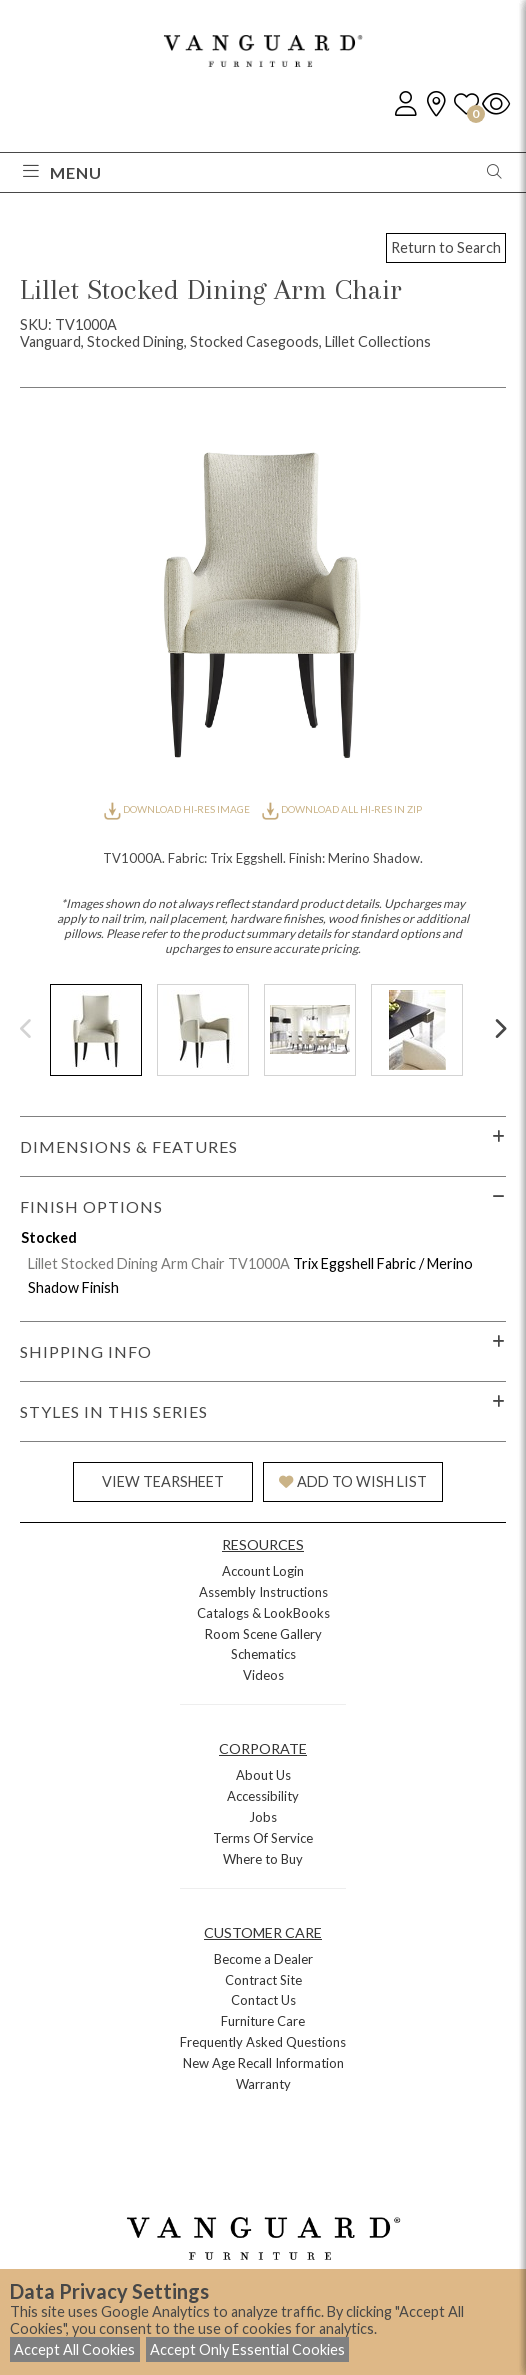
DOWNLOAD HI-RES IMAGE (178, 809)
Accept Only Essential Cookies (247, 2349)
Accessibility (263, 1796)
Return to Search (446, 247)
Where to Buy (263, 1859)
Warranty (263, 2084)
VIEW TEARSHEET (163, 1481)
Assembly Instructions (263, 1592)
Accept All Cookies (74, 2349)
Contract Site (263, 1980)
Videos (263, 1675)
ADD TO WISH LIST (353, 1481)
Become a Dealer (263, 1959)
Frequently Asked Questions (263, 2042)
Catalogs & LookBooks (263, 1613)
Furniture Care (263, 2021)
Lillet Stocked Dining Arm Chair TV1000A (159, 1263)
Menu (62, 172)
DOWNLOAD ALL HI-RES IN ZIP (342, 809)
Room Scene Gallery (263, 1634)
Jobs (263, 1817)
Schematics (263, 1654)
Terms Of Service (263, 1838)
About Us (263, 1775)
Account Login (263, 1571)
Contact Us (263, 2000)
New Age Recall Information (263, 2063)
